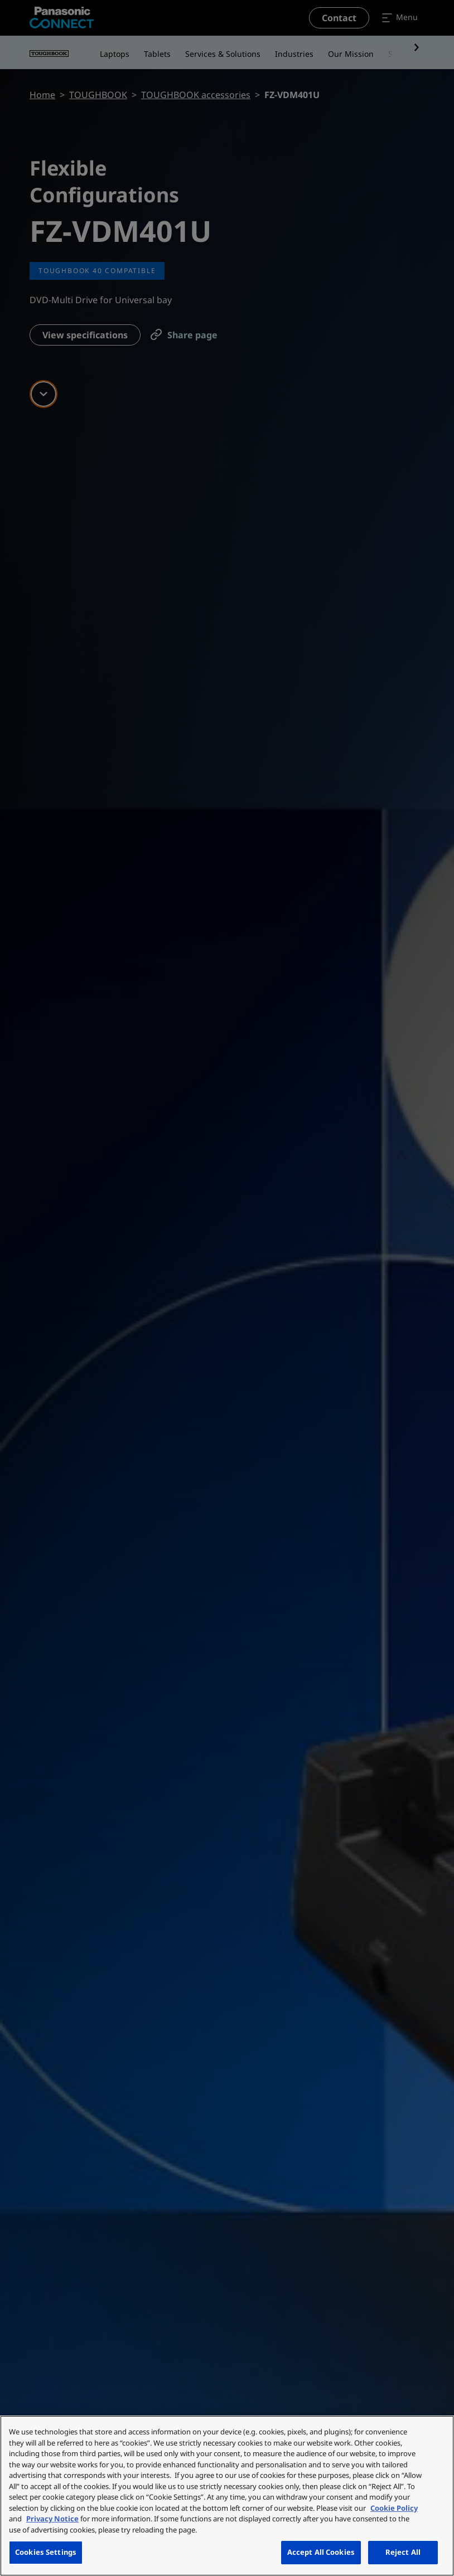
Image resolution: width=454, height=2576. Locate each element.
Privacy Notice (52, 2519)
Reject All (403, 2552)
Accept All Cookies (321, 2552)
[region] (227, 2495)
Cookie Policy (394, 2508)
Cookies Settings (45, 2552)
